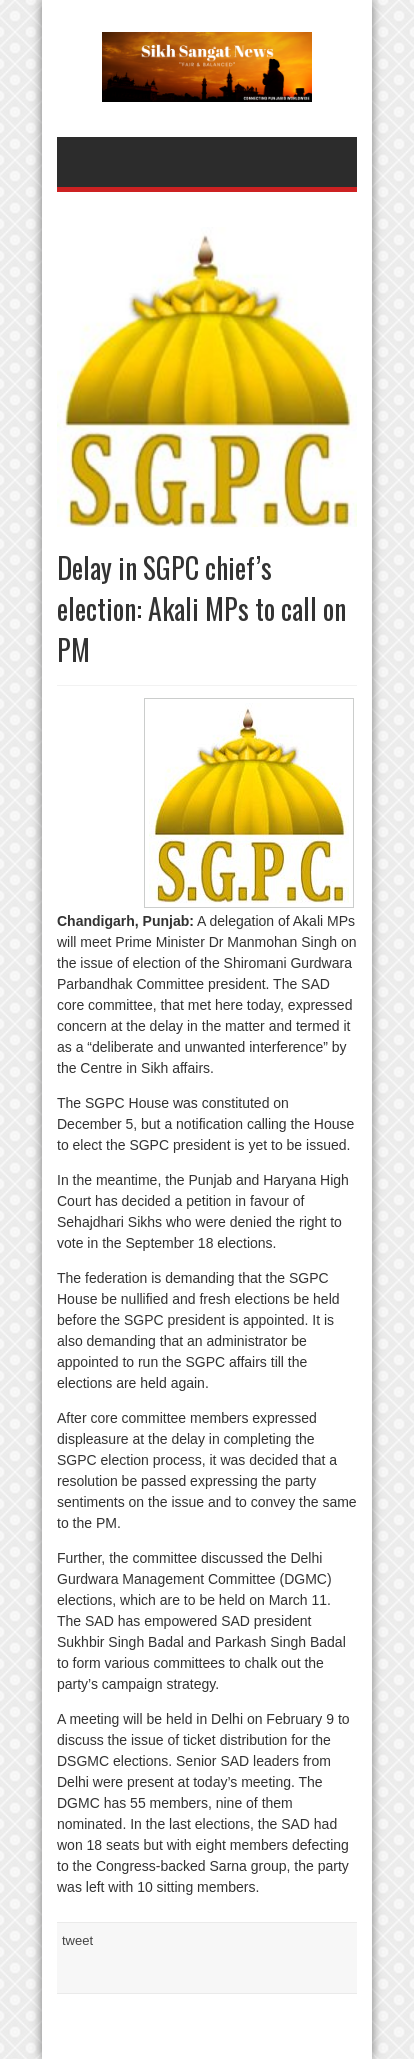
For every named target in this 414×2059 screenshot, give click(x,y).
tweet (77, 1940)
